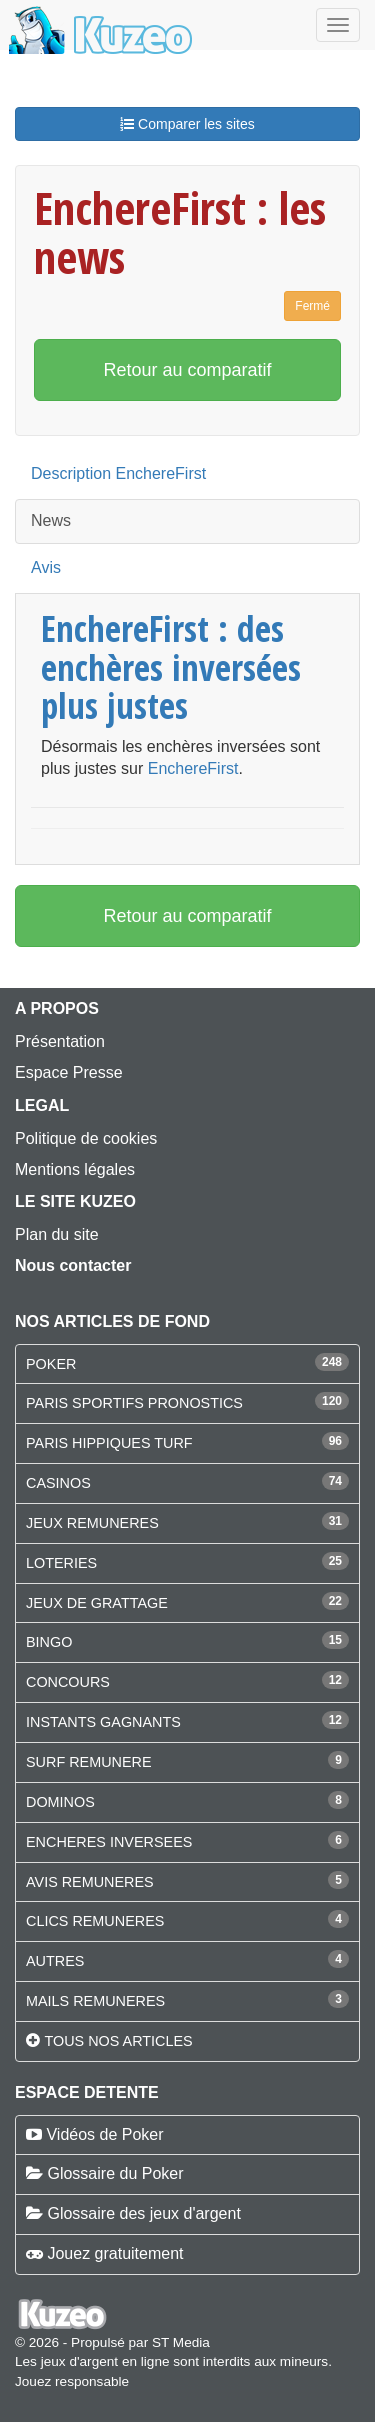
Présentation (60, 1041)
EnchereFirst (193, 768)
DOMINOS (60, 1802)
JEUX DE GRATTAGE (97, 1603)
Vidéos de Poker (104, 2134)
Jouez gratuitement (115, 2253)
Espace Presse (69, 1072)
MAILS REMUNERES (95, 2001)
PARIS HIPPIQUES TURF (109, 1443)
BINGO (49, 1642)
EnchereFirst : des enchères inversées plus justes (171, 666)
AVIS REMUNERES (90, 1882)
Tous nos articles (118, 2041)
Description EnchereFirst (118, 473)
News (51, 520)
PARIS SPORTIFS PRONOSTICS (134, 1403)
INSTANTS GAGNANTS (103, 1722)
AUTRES (55, 1961)
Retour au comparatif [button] (187, 370)
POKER (51, 1364)
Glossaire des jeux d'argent (143, 2213)
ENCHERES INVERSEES (109, 1842)
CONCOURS (68, 1682)
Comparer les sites (187, 124)
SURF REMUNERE (89, 1762)
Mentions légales (75, 1169)
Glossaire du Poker (115, 2173)
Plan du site (57, 1234)
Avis (46, 567)
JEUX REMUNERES (92, 1523)
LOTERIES (61, 1563)
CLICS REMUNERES (95, 1921)
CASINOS (58, 1483)
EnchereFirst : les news (180, 232)
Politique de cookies (86, 1138)
